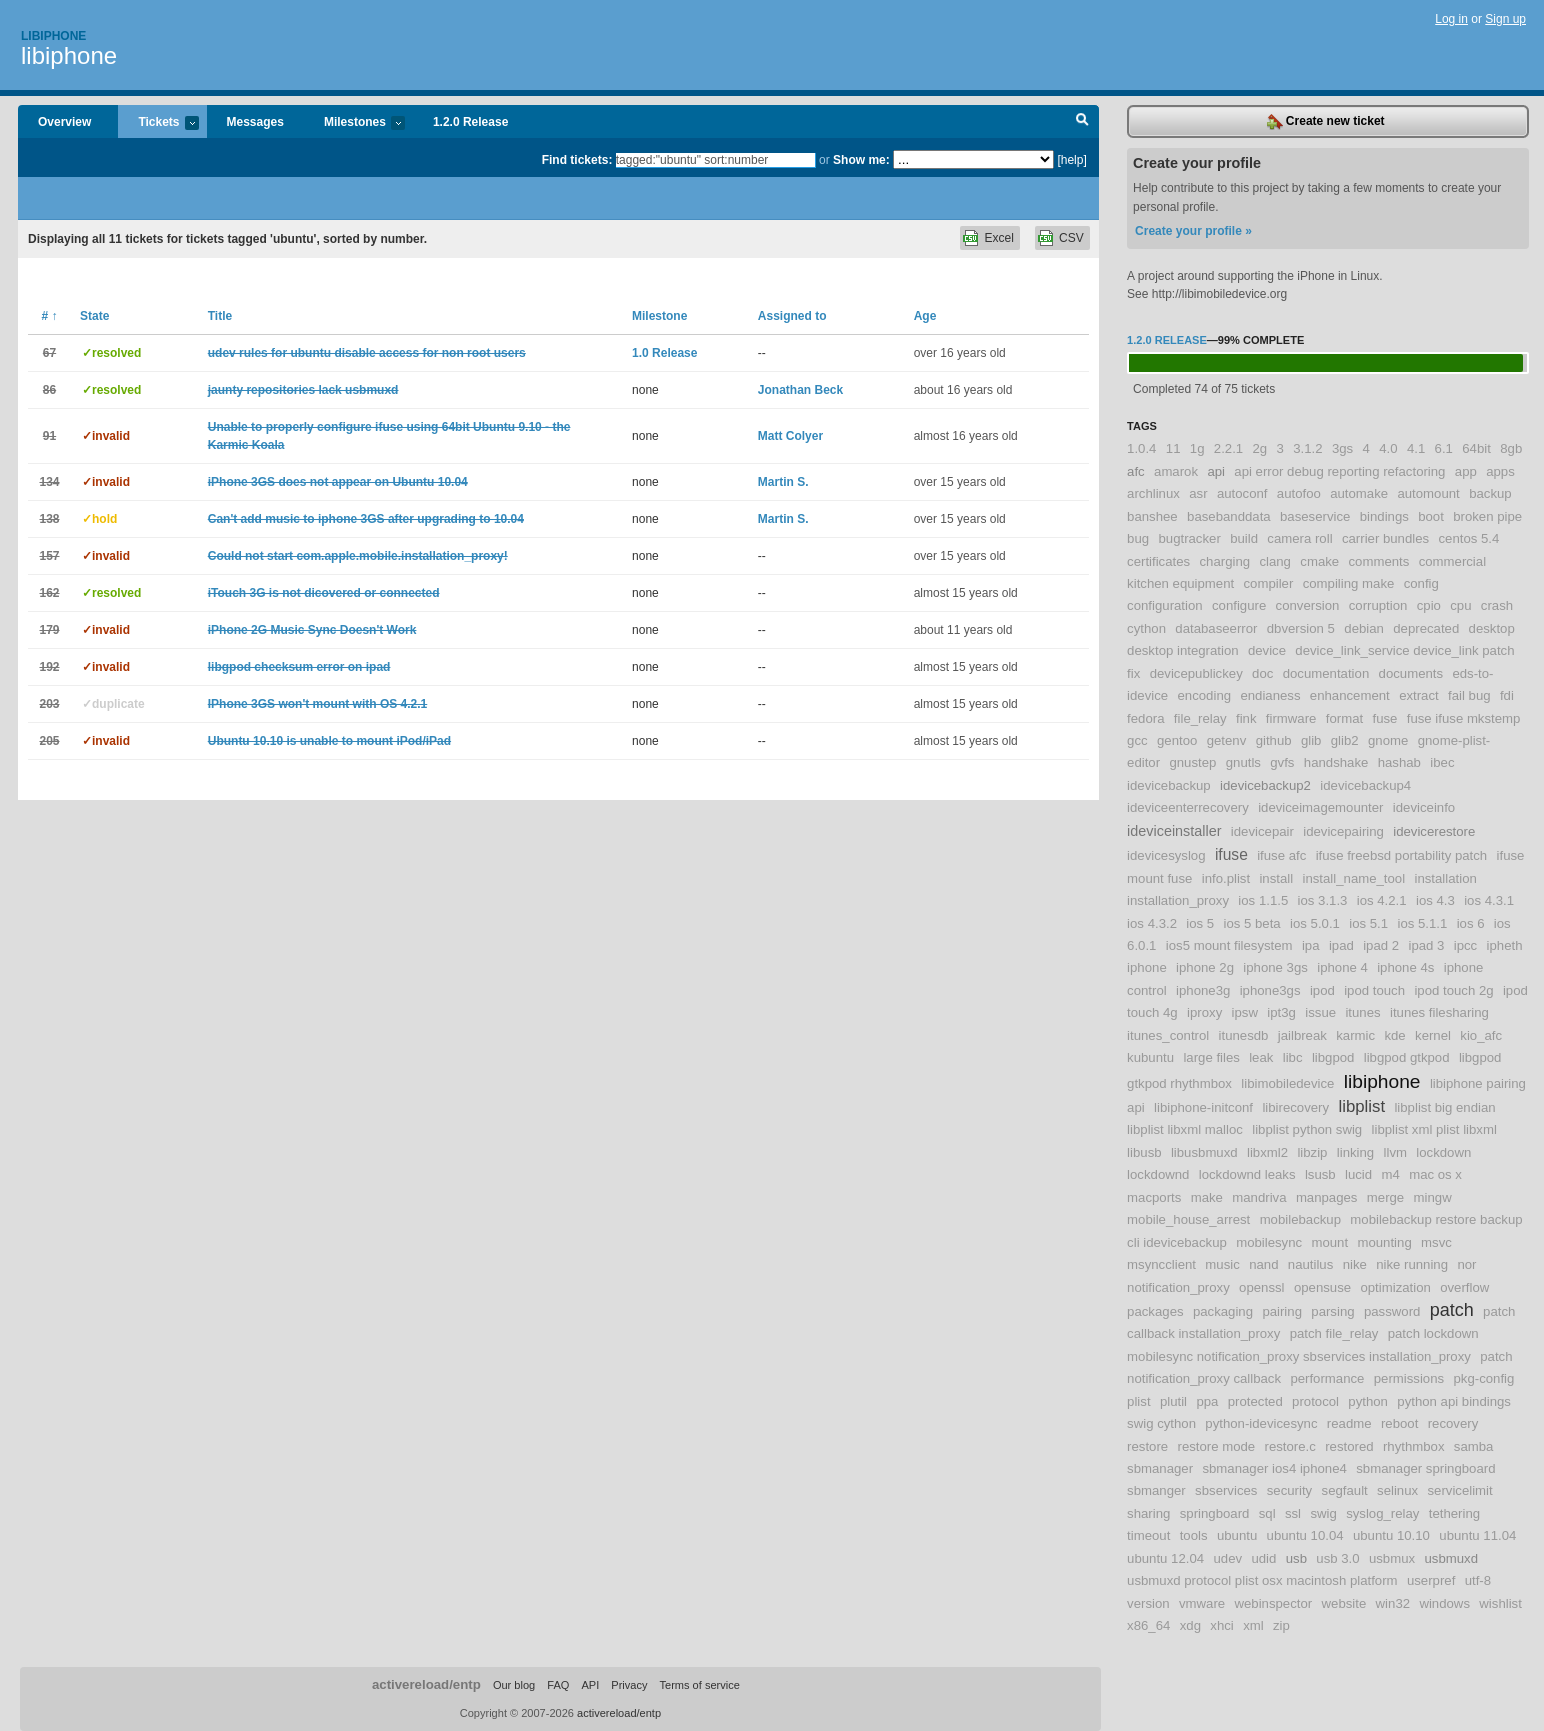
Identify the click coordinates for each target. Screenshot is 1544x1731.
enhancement (1350, 695)
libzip (1312, 1152)
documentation (1326, 673)
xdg (1190, 1625)
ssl (1293, 1513)
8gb (1511, 448)
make (1207, 1197)
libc (1293, 1057)
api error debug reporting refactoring (1339, 471)
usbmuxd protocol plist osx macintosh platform (1262, 1580)
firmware (1291, 718)
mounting (1384, 1242)
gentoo (1177, 740)
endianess (1270, 695)
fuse (1384, 718)
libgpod (1333, 1057)
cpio (1429, 605)
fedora (1145, 718)
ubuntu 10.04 (1305, 1535)
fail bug (1469, 695)
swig (1323, 1513)
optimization (1395, 1287)
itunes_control (1168, 1035)
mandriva (1259, 1197)
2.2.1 (1228, 448)
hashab (1399, 762)
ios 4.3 (1435, 900)
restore (1147, 1446)
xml (1253, 1625)
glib (1311, 740)
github (1274, 740)
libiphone (69, 55)
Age (925, 316)
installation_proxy (1178, 900)
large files (1211, 1057)
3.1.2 (1307, 448)
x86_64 (1148, 1625)
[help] (1071, 160)
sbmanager (1160, 1468)
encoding (1205, 695)
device (1267, 650)
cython (1146, 628)
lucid (1358, 1174)
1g (1197, 448)
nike (1355, 1264)
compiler (1269, 583)
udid (1263, 1558)
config (1421, 583)
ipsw (1245, 1012)
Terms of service (700, 1685)
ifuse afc (1281, 855)
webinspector (1273, 1603)
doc (1262, 673)
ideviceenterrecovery (1188, 807)
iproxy (1204, 1012)
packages (1155, 1311)
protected (1255, 1401)
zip (1281, 1625)
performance (1327, 1378)
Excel (998, 238)
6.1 (1444, 448)
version (1148, 1603)
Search (1082, 122)
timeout (1148, 1535)
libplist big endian (1444, 1107)
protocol (1315, 1401)
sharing (1148, 1513)
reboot (1399, 1423)
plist (1138, 1401)
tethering (1454, 1513)
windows (1444, 1603)
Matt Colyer (790, 436)
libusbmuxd (1204, 1152)
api (1216, 471)
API (590, 1685)
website (1344, 1603)
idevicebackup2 (1265, 785)
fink (1246, 718)
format (1344, 718)
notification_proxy (1178, 1287)
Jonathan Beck (800, 390)
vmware (1202, 1603)
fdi (1507, 695)
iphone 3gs (1275, 967)
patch (1452, 1310)
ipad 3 (1426, 945)
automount (1428, 493)
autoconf (1242, 493)
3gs (1342, 448)
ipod (1322, 990)
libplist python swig (1307, 1129)
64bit (1476, 448)
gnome (1388, 740)
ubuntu (1237, 1535)
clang (1275, 561)
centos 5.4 (1469, 538)
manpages (1327, 1197)
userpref (1431, 1580)
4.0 (1388, 448)
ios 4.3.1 (1489, 900)
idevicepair (1262, 831)
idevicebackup (1169, 785)
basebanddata (1229, 516)
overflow (1464, 1287)
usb (1296, 1558)
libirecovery (1295, 1107)
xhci (1221, 1625)
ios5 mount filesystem (1229, 945)
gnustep (1192, 762)
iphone (1147, 967)
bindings (1384, 516)
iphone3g (1203, 990)
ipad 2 (1381, 945)
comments (1378, 561)
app (1466, 471)
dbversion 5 (1301, 628)
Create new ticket (1326, 122)
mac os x (1435, 1174)
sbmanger (1156, 1490)
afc (1136, 471)
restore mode (1217, 1446)
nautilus (1310, 1264)
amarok (1176, 471)
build (1244, 538)
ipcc (1465, 945)
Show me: (861, 160)
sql (1267, 1513)
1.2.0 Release (470, 122)
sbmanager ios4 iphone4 (1274, 1468)
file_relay (1200, 718)
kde (1394, 1035)
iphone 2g (1205, 967)
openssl (1261, 1287)
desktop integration (1182, 650)
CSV (1071, 238)
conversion (1308, 605)
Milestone (659, 316)
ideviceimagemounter (1320, 807)
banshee (1152, 516)
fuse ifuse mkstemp (1464, 718)
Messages (255, 122)
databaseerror (1216, 628)
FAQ (558, 1685)
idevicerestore (1434, 831)
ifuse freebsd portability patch (1402, 855)
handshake (1336, 762)
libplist (1361, 1106)
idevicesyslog (1166, 855)
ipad (1341, 945)
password (1392, 1311)
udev (1227, 1558)
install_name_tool (1354, 878)
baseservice (1315, 516)
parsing (1332, 1311)
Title (220, 316)
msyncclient (1161, 1264)
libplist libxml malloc (1185, 1129)
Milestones (354, 123)
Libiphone (53, 36)
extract (1419, 695)
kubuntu (1150, 1057)
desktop (1492, 628)
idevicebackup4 (1365, 785)
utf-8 (1478, 1580)
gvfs (1282, 762)
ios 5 (1200, 923)
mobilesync (1269, 1242)
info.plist (1226, 878)
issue (1320, 1012)
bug (1138, 538)
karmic (1355, 1035)
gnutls (1243, 762)
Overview (64, 122)
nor (1466, 1264)
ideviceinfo (1424, 807)
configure (1239, 605)
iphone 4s (1405, 967)
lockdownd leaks (1247, 1174)
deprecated (1426, 628)
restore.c (1290, 1446)
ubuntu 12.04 (1165, 1558)
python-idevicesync (1261, 1423)
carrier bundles (1385, 538)
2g (1260, 448)
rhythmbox (1414, 1446)
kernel (1433, 1035)
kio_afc (1481, 1035)
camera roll (1299, 538)
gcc (1137, 740)
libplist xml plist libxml (1434, 1129)
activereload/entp (426, 1684)
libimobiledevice (1287, 1083)
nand (1263, 1264)
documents (1411, 673)
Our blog (514, 1685)
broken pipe (1487, 516)
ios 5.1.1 (1422, 923)
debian (1364, 628)
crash (1497, 605)
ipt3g (1281, 1012)
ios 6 (1471, 923)
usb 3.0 (1337, 1558)
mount (1329, 1242)
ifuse (1231, 854)
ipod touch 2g (1453, 990)
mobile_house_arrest (1188, 1219)
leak (1261, 1057)
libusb (1144, 1152)
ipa (1311, 945)
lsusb (1320, 1174)
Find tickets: (577, 160)
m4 (1390, 1174)
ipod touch (1374, 990)
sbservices (1226, 1490)
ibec (1442, 762)
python (1368, 1401)
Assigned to (792, 316)
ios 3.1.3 (1323, 900)
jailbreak (1302, 1035)
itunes (1362, 1012)
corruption (1378, 605)
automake (1359, 493)
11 (1173, 448)
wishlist (1500, 1603)
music (1222, 1264)
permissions (1409, 1378)
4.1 (1416, 448)
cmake (1319, 561)
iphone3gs (1270, 990)
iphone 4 (1342, 967)
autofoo (1299, 493)
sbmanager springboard (1425, 1468)
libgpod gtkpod (1407, 1057)
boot (1431, 516)
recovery (1453, 1423)
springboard (1215, 1513)
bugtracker (1189, 538)
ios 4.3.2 (1152, 923)
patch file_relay (1334, 1333)
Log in (1451, 19)
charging (1224, 561)
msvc (1436, 1242)
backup (1490, 493)
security (1289, 1490)
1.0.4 (1141, 448)
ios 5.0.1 (1315, 923)
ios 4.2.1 (1382, 900)
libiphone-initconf (1203, 1107)
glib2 (1345, 740)
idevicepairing (1343, 831)
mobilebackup (1300, 1219)
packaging (1223, 1311)
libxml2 (1267, 1152)
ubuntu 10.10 (1391, 1535)
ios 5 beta (1252, 923)
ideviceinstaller (1174, 831)
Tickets (158, 123)
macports (1154, 1197)
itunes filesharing (1439, 1012)
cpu (1460, 605)
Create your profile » (1193, 231)
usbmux (1392, 1558)
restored (1349, 1446)
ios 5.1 (1368, 923)
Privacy (629, 1685)
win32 (1393, 1603)
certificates (1158, 561)
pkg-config (1483, 1378)
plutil (1173, 1401)
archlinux (1153, 493)
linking (1355, 1152)
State (94, 316)
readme (1349, 1423)
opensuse (1322, 1287)
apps (1500, 471)
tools (1194, 1535)
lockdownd (1158, 1174)
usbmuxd (1451, 1558)
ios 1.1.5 (1263, 900)
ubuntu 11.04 (1477, 1535)
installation (1445, 878)
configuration (1165, 605)
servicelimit (1459, 1490)
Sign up (1505, 19)
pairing (1282, 1311)
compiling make (1349, 583)
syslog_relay (1382, 1513)
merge (1385, 1197)
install (1276, 878)
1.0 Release (664, 353)
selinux (1397, 1490)
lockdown (1443, 1152)
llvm (1395, 1152)
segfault (1345, 1490)
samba (1474, 1446)
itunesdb (1244, 1035)
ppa (1207, 1401)
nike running (1412, 1264)
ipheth (1505, 945)
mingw (1433, 1197)
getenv (1227, 740)
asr (1198, 493)
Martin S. (783, 482)
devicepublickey (1196, 673)
